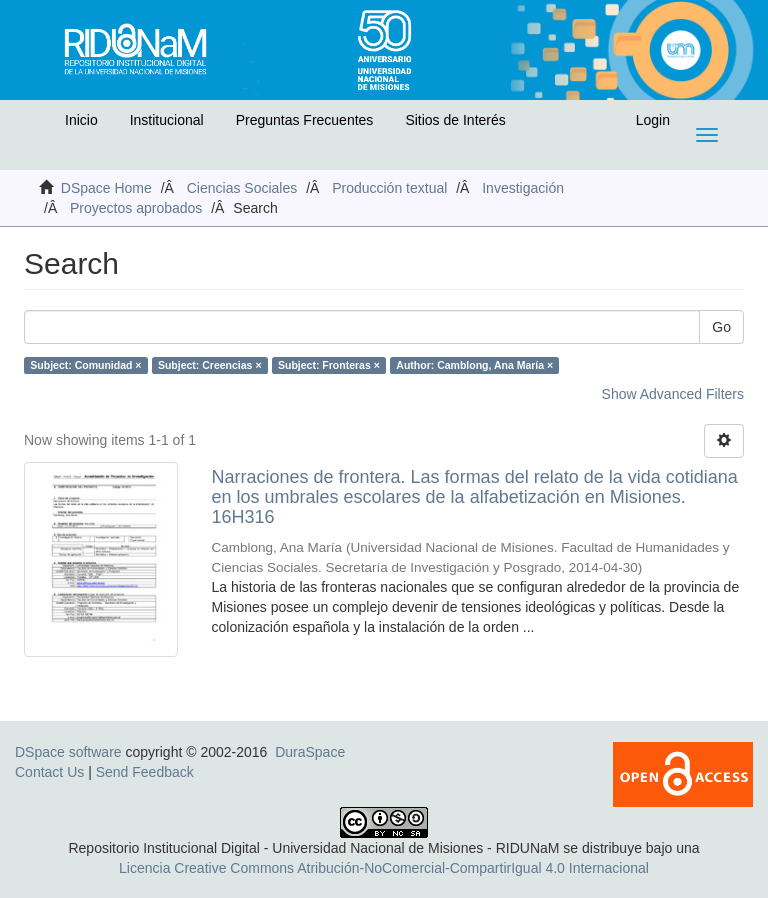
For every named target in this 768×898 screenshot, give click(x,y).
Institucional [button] (167, 120)
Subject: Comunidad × (85, 365)
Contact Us (49, 772)
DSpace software (68, 752)
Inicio (81, 120)
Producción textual (389, 188)
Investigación (523, 188)
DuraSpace (310, 752)
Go (721, 327)
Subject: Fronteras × (329, 365)
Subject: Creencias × (210, 365)
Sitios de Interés (455, 120)
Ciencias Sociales (242, 188)
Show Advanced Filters (673, 394)
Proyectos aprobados (136, 208)
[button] (37, 125)
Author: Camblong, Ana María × (474, 365)
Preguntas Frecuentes (305, 120)
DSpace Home (106, 188)
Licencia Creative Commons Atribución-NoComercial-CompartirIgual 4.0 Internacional (384, 868)
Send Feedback (145, 772)
